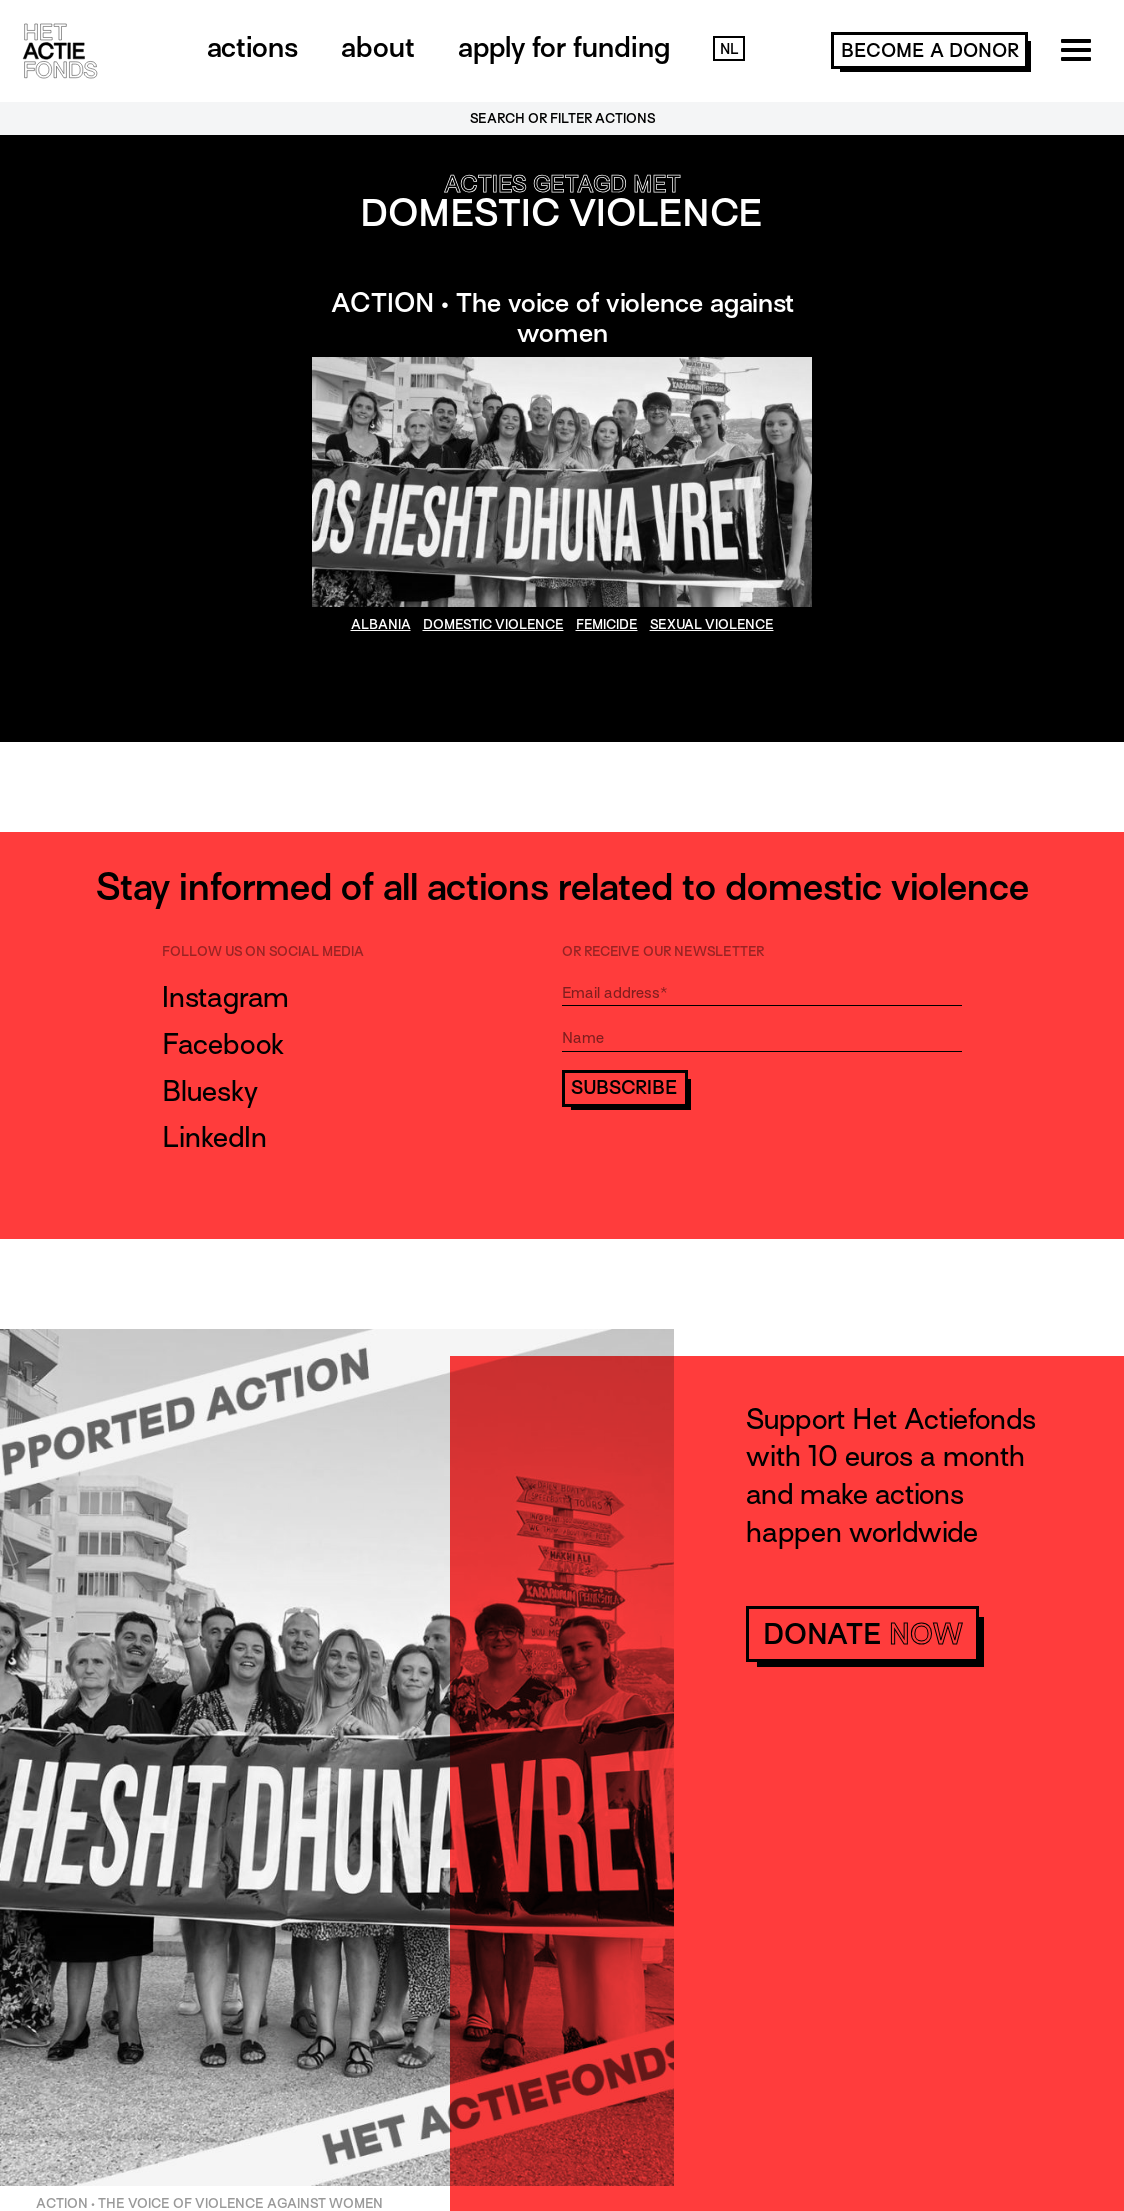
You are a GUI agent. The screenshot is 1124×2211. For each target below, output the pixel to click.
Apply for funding (564, 47)
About (378, 47)
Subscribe (624, 1087)
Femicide (607, 624)
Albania (381, 624)
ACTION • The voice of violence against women (562, 318)
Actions (252, 47)
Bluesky (210, 1091)
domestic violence (493, 624)
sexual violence (712, 624)
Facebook (223, 1044)
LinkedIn (214, 1137)
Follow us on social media (263, 951)
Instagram (225, 997)
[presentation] (714, 1164)
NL (729, 49)
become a (930, 50)
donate (863, 1634)
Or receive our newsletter (663, 951)
